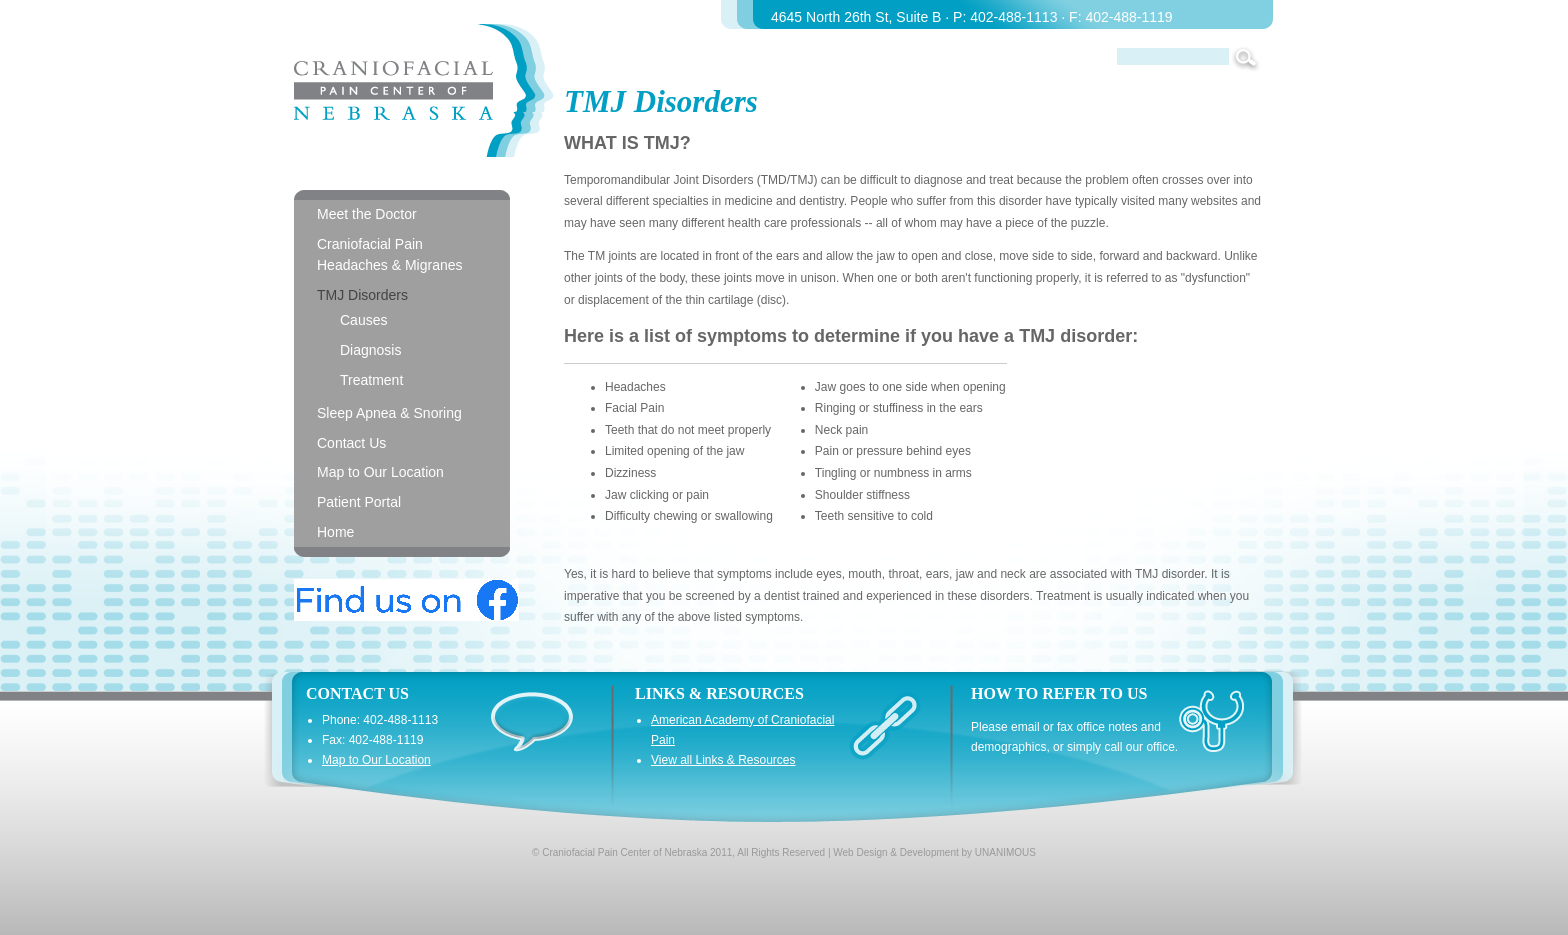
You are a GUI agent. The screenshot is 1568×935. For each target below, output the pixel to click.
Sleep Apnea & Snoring (389, 413)
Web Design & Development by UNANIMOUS (934, 852)
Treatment (371, 380)
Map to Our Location (380, 472)
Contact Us (351, 443)
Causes (363, 320)
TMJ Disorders (362, 295)
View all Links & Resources (723, 760)
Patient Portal (359, 502)
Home (335, 532)
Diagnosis (370, 350)
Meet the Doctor (367, 214)
